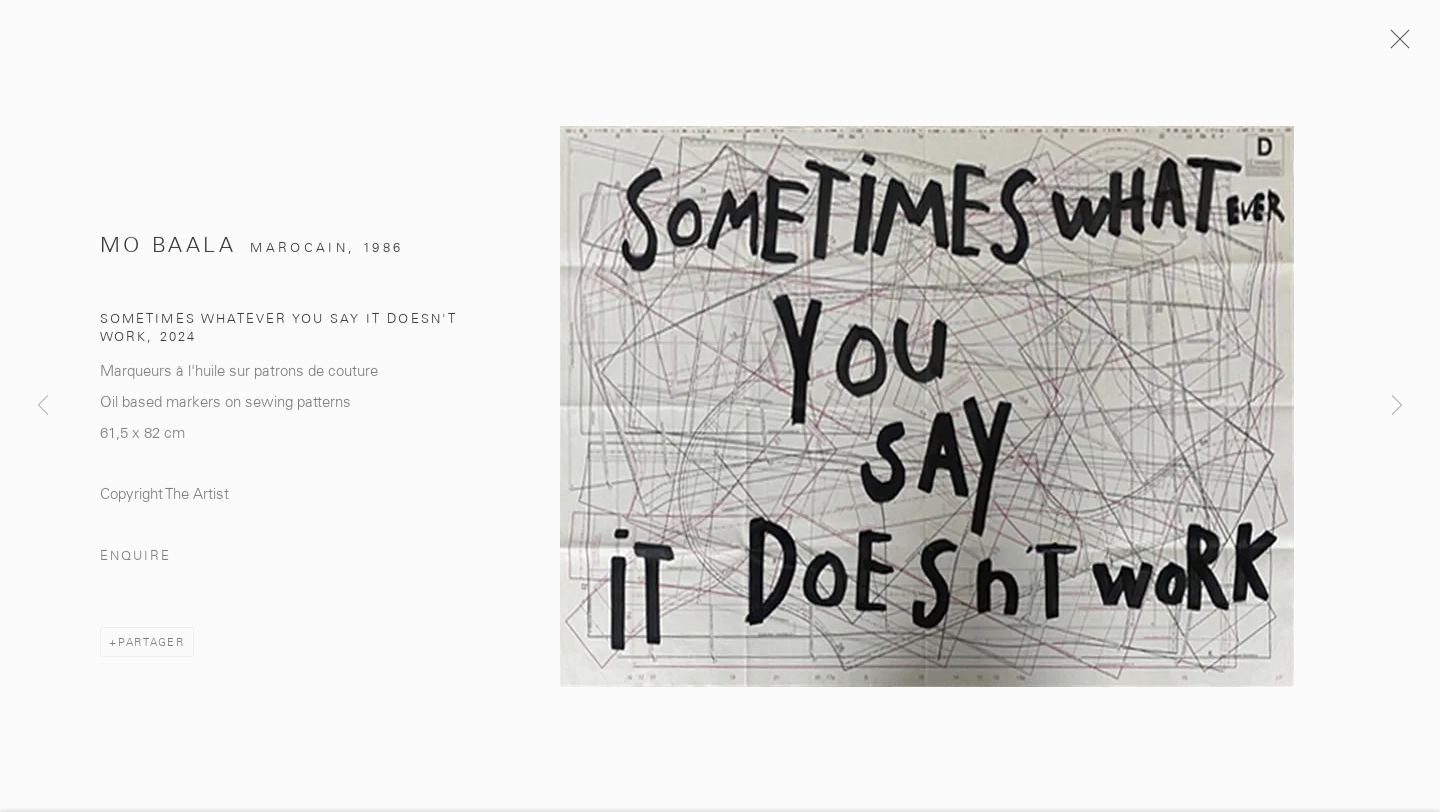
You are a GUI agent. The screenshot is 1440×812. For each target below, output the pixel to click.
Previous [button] (43, 406)
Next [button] (1397, 406)
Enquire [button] (135, 561)
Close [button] (1402, 45)
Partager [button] (151, 648)
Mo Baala (168, 250)
